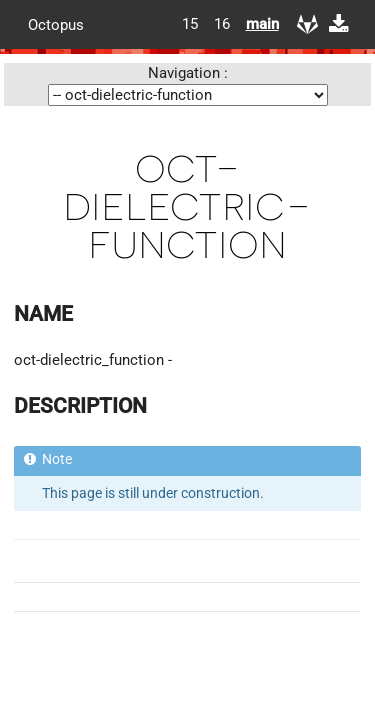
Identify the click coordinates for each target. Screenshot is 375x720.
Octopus (56, 24)
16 (222, 24)
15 (190, 24)
